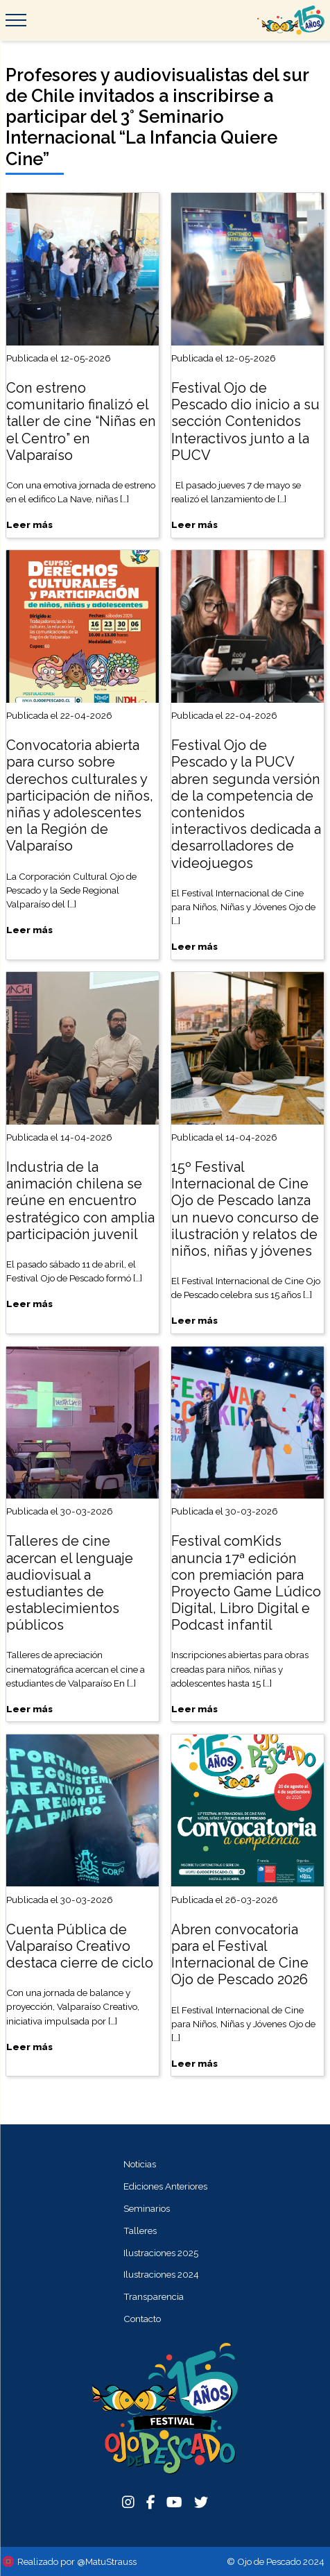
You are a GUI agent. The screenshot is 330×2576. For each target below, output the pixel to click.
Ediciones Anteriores (165, 2186)
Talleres (140, 2230)
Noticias (139, 2163)
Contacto (142, 2318)
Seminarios (146, 2208)
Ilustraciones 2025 (160, 2252)
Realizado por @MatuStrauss (77, 2561)
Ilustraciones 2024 (161, 2274)
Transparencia (153, 2296)
